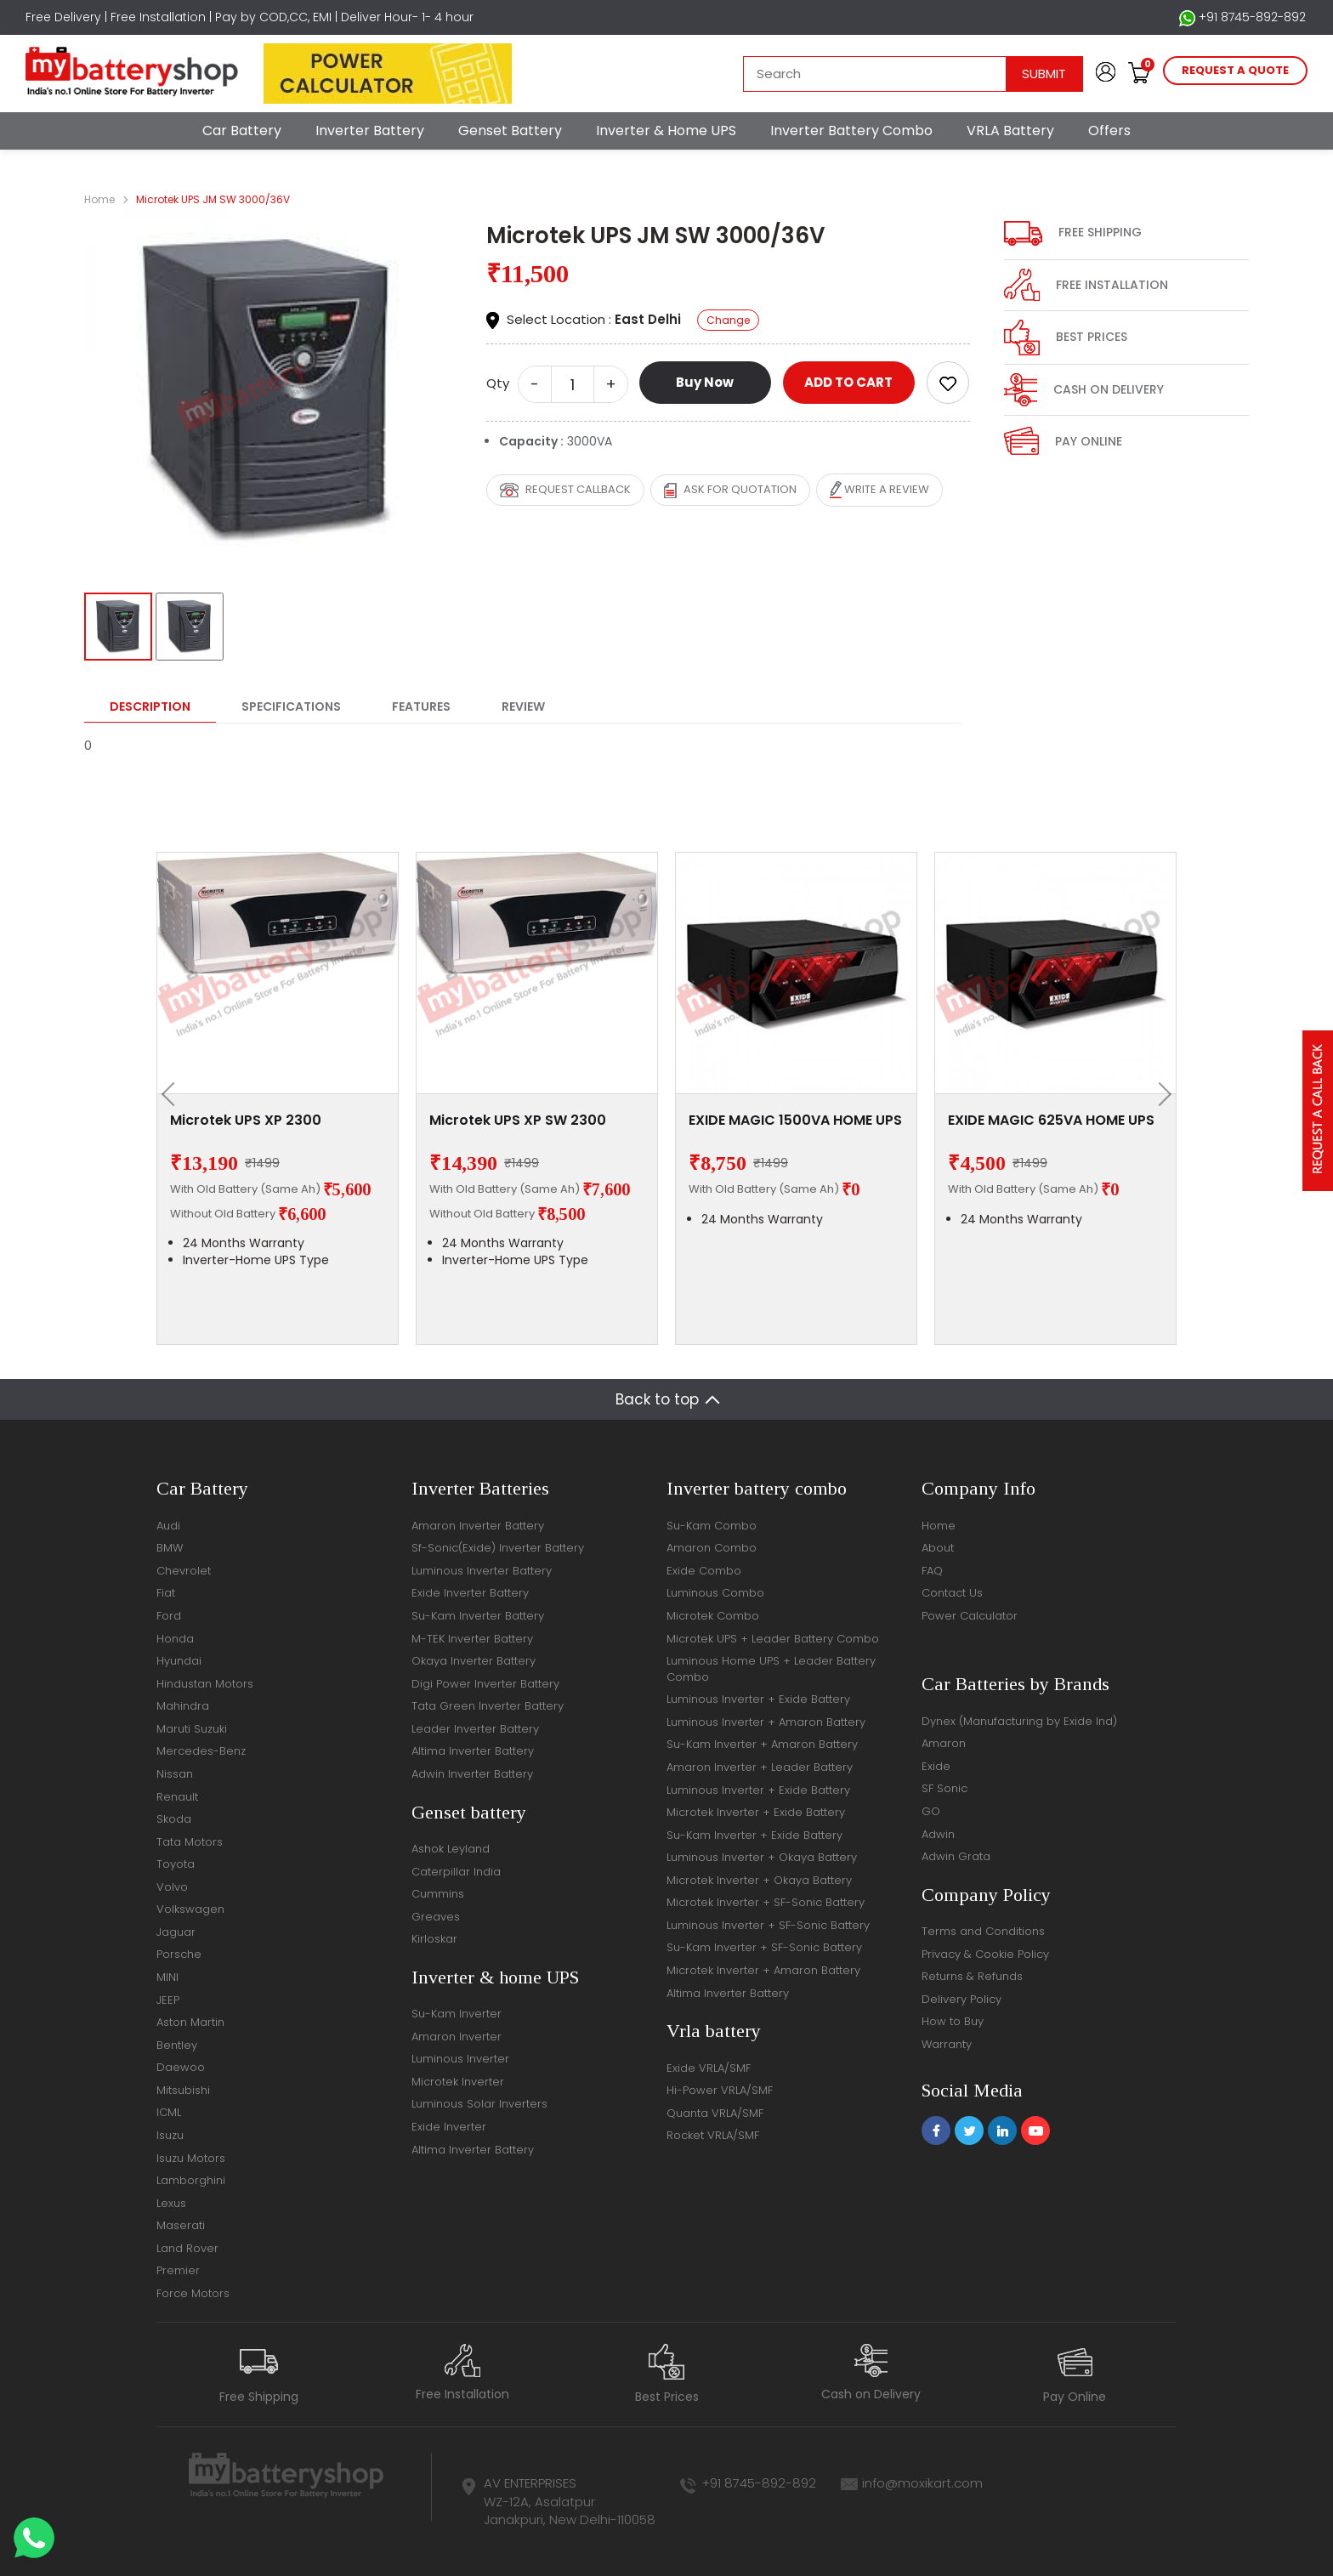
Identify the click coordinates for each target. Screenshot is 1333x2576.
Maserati (180, 2225)
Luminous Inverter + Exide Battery (758, 1699)
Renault (177, 1797)
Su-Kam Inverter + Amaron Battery (762, 1744)
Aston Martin (190, 2022)
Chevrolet (183, 1571)
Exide (936, 1766)
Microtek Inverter (457, 2082)
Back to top (657, 1399)
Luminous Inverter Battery (481, 1571)
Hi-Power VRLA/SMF (719, 2090)
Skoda (173, 1819)
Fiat (165, 1593)
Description (150, 706)
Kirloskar (434, 1939)
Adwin (938, 1834)
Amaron (944, 1743)
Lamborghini (190, 2180)
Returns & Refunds (972, 1976)
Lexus (171, 2203)
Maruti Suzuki (191, 1729)
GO (931, 1811)
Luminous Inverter (460, 2059)
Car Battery (241, 130)
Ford (168, 1616)
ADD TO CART (848, 382)
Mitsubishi (183, 2090)
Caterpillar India (456, 1872)
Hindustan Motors (204, 1684)
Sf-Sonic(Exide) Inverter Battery (497, 1548)
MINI (167, 1977)
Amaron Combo (711, 1548)
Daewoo (180, 2067)
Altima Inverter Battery (472, 1751)
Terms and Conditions (983, 1931)
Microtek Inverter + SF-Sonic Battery (765, 1902)
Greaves (435, 1917)
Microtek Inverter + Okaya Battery (759, 1880)
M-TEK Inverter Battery (472, 1639)
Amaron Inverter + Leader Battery (759, 1767)
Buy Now (705, 382)
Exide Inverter (448, 2127)
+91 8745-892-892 (1242, 17)
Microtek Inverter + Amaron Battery (763, 1970)
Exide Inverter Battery (470, 1593)
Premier (178, 2270)
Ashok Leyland (450, 1849)
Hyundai (178, 1661)
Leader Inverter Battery (475, 1729)
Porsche (178, 1954)
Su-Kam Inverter (456, 2014)
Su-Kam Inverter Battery (477, 1616)
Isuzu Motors (190, 2158)
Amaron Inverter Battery (477, 1526)
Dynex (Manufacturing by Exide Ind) (1019, 1721)
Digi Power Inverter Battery (485, 1684)
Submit (1044, 73)
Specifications (291, 706)
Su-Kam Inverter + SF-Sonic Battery (764, 1947)
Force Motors (193, 2293)
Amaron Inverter (456, 2036)
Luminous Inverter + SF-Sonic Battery (768, 1925)
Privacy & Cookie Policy (985, 1954)
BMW (169, 1548)
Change (728, 320)
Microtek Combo (712, 1616)
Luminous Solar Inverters (479, 2104)
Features (421, 706)
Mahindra (182, 1706)
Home (99, 199)
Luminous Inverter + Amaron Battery (765, 1722)
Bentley (176, 2045)
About (938, 1548)
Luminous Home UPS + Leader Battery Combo (771, 1669)
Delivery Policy (961, 1999)
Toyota (175, 1864)
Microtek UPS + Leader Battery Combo (772, 1639)
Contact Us (952, 1593)
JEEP (167, 2000)
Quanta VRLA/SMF (714, 2113)
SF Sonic (944, 1788)
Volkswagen (190, 1909)
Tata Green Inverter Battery (487, 1706)
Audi (168, 1526)
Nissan (174, 1774)
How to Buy (953, 2021)
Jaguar (176, 1932)
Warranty (947, 2044)
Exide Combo (703, 1571)
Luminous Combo (715, 1593)
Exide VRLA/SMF (708, 2068)
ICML (168, 2112)
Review (523, 706)
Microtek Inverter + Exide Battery (755, 1812)
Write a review (879, 490)
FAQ (932, 1571)
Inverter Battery (369, 130)
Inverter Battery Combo (851, 130)
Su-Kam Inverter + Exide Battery (754, 1835)
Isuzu (170, 2135)
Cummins (437, 1894)
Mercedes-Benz (201, 1751)
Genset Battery (510, 130)
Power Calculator (970, 1616)
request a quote (1235, 70)
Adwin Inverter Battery (472, 1774)
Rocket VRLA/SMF (712, 2135)
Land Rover (187, 2248)
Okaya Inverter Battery (473, 1661)
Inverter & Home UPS (666, 130)
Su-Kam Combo (711, 1526)
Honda (175, 1639)
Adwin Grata (956, 1856)
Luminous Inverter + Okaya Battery (761, 1857)
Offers (1109, 130)
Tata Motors (189, 1842)
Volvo (172, 1887)
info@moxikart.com (922, 2483)
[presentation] (173, 1094)
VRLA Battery (1010, 130)
